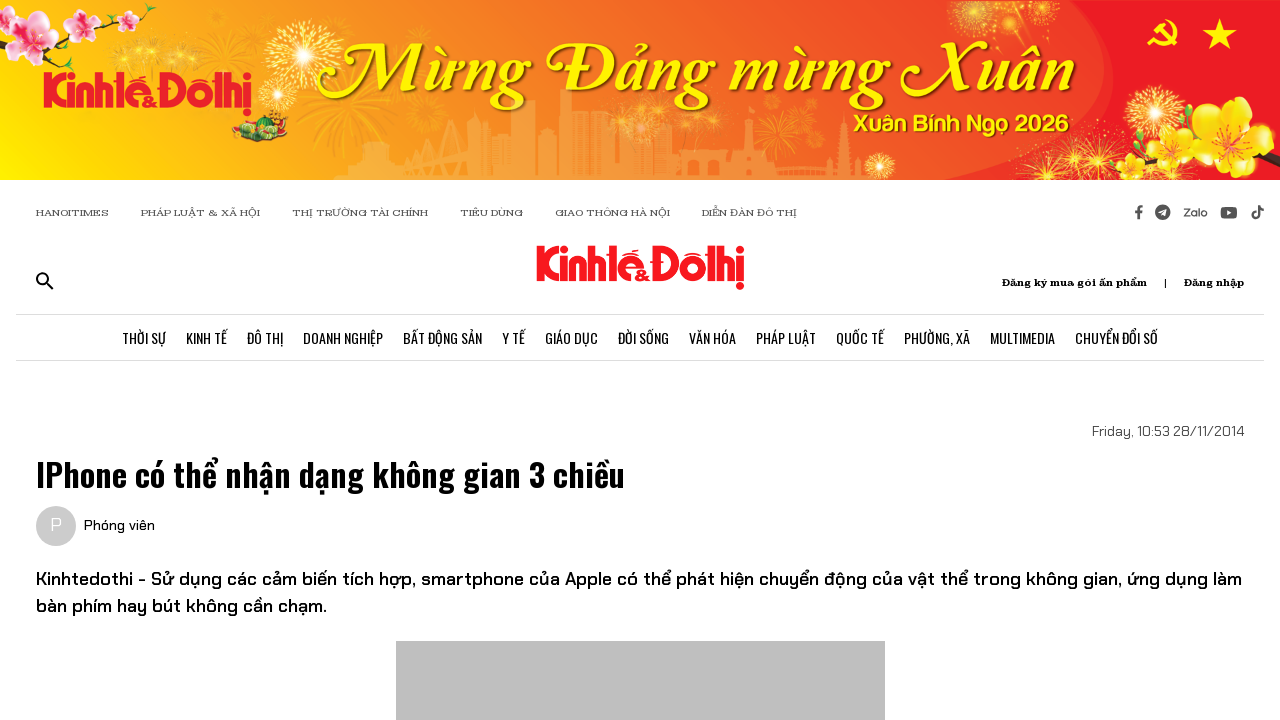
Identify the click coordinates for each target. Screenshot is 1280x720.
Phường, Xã (937, 337)
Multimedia (1022, 337)
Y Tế (513, 337)
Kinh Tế (206, 337)
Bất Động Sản (442, 337)
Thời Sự (144, 337)
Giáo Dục (571, 337)
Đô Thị (265, 337)
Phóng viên (119, 525)
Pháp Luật (786, 337)
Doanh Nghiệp (343, 337)
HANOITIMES (72, 212)
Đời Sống (643, 337)
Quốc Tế (860, 337)
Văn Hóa (712, 337)
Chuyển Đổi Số (1116, 337)
